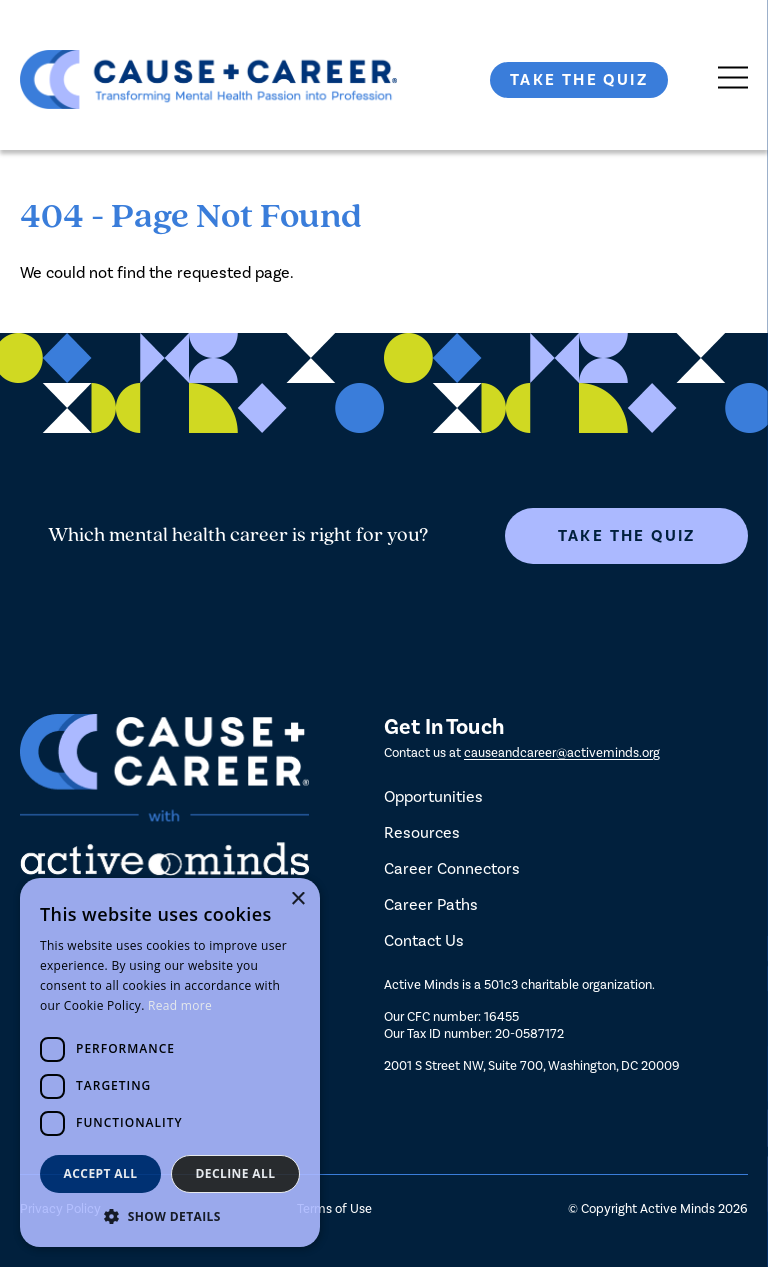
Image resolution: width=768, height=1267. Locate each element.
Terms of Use (334, 1208)
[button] (170, 1216)
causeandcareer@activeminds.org (562, 752)
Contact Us (424, 940)
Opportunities (433, 796)
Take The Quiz (579, 80)
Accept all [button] (101, 1173)
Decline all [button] (236, 1173)
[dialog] (170, 1062)
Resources (422, 832)
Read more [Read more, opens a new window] (180, 1005)
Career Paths (431, 904)
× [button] (297, 899)
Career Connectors (452, 868)
